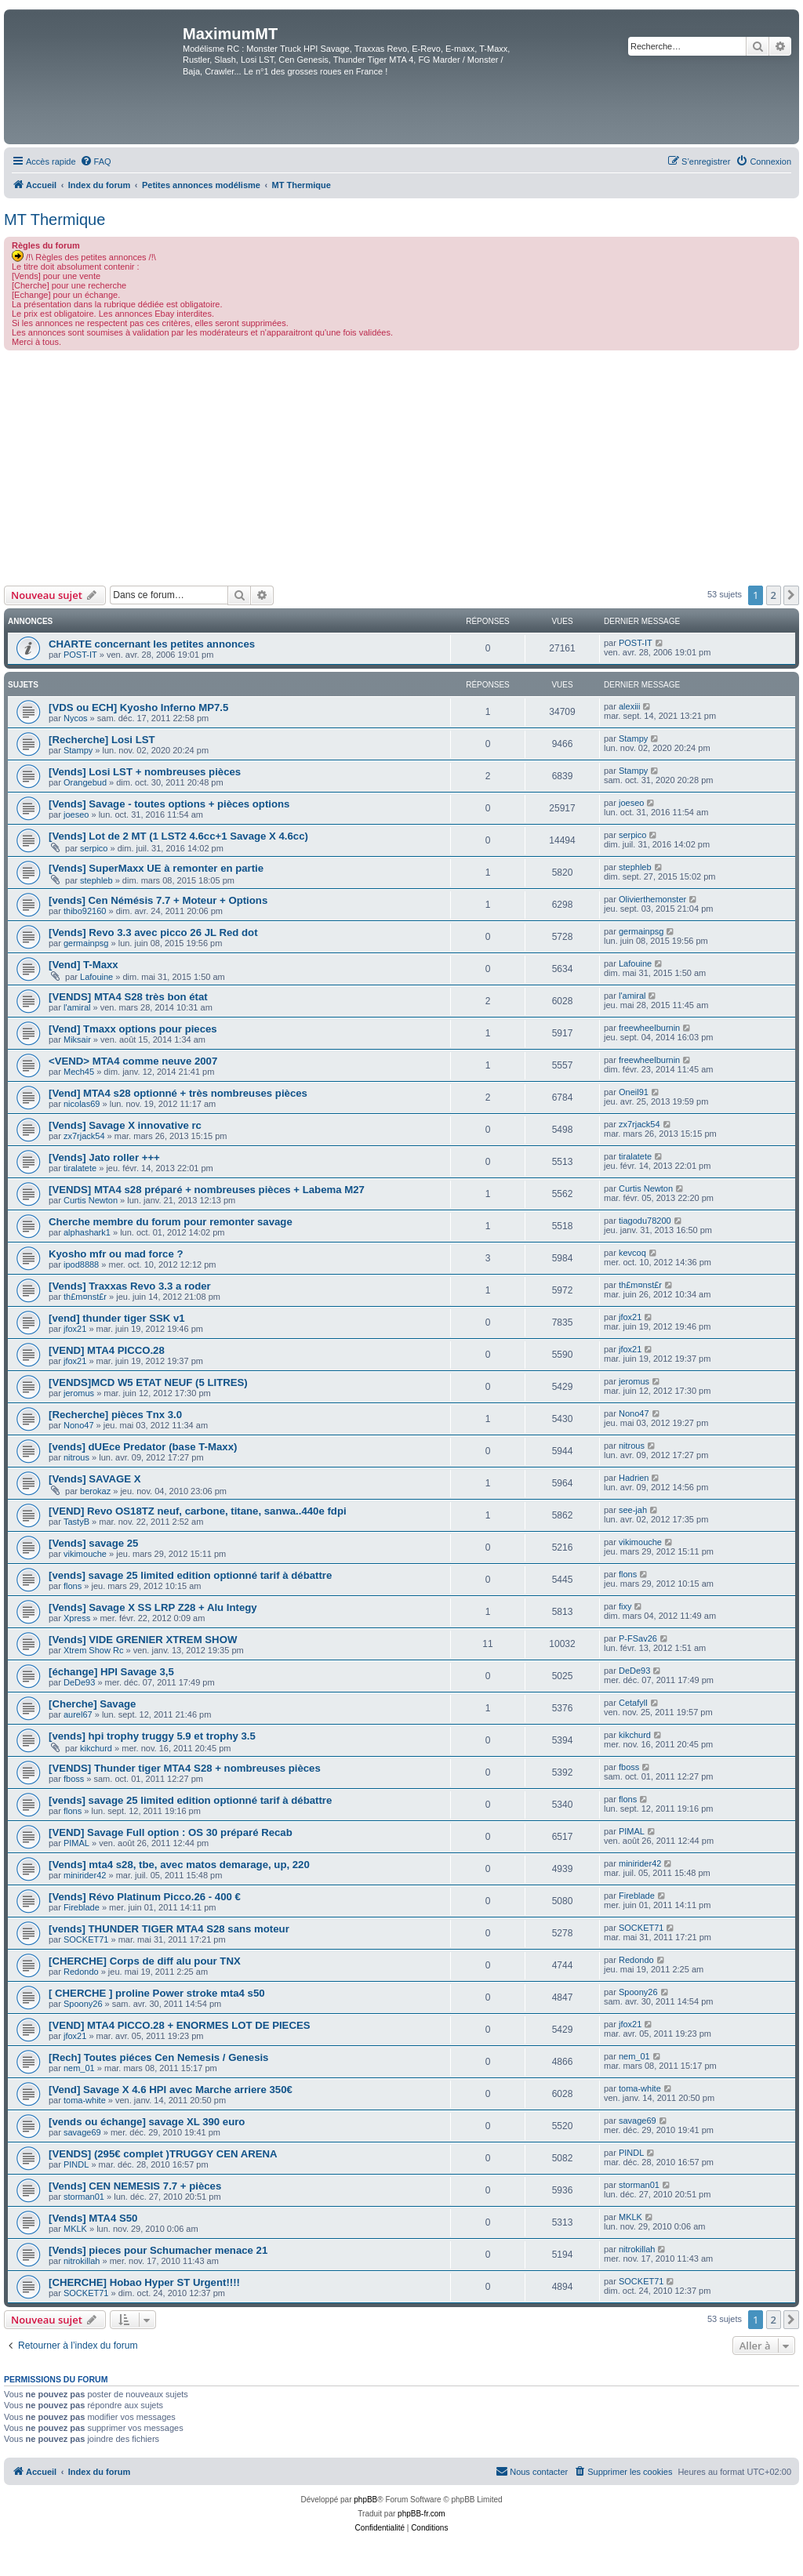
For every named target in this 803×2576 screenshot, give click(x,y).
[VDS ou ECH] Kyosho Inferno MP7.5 (138, 707)
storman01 (84, 2196)
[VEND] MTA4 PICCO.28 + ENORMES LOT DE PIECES (180, 2025)
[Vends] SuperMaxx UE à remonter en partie (156, 868)
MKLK (75, 2228)
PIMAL (76, 1843)
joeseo (76, 814)
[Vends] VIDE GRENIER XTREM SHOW (143, 1639)
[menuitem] (95, 161)
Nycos (76, 718)
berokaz (95, 1491)
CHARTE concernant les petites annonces (152, 644)
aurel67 (78, 1714)
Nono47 (79, 1425)
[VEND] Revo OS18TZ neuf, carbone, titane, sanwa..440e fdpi (198, 1511)
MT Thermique (54, 219)
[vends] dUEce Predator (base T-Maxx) (143, 1447)
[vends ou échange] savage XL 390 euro (147, 2122)
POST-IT (80, 654)
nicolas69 (82, 1103)
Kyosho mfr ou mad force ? (116, 1254)
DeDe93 (79, 1682)
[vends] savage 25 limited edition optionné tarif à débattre (190, 1575)
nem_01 (79, 2068)
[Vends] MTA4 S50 (93, 2218)
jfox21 (75, 1328)
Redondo (81, 1971)
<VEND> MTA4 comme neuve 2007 (133, 1061)
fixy (625, 1606)
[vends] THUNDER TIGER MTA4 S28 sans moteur (169, 1929)
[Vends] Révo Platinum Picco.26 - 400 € (145, 1897)
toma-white (85, 2100)
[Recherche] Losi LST (102, 740)
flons (73, 1586)
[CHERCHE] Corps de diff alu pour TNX (145, 1961)
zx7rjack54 (84, 1136)
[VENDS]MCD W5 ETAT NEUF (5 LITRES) (148, 1382)
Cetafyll (633, 1702)
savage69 (82, 2132)
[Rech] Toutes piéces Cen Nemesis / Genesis (158, 2057)
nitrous (76, 1457)
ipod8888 (81, 1264)
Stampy (78, 750)
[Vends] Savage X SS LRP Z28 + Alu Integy (153, 1607)
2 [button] (773, 595)
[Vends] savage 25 (93, 1543)
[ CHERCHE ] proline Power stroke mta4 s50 (157, 1993)
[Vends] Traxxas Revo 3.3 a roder (130, 1286)
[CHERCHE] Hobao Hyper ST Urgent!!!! (144, 2282)
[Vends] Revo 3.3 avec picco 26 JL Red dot (153, 932)
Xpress (77, 1618)
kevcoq (632, 1252)
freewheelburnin (649, 1027)
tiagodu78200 (645, 1220)
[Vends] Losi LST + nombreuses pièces (145, 772)
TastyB (76, 1521)
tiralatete (80, 1168)
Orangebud (85, 782)
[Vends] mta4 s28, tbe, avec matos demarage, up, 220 (179, 1864)
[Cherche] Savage (92, 1704)
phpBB (365, 2499)
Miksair (77, 1039)
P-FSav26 (638, 1638)
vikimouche (85, 1553)
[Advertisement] (401, 468)
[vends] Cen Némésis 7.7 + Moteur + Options (158, 900)
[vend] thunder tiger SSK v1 (117, 1318)
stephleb (96, 880)
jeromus (79, 1393)
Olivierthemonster (652, 899)
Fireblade (82, 1907)
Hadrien (634, 1477)
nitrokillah (82, 2261)
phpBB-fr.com (421, 2513)
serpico (93, 848)
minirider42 (85, 1875)
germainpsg (86, 943)
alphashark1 (87, 1232)
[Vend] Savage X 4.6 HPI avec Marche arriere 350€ (170, 2089)
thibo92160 (85, 911)
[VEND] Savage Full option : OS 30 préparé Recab (170, 1832)
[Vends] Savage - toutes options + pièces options (169, 804)
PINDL (76, 2164)
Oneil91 (634, 1092)
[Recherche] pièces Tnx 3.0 (115, 1414)
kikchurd (96, 1748)
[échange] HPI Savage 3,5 (111, 1672)
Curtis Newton (91, 1200)
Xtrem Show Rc (93, 1650)
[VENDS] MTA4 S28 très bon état (128, 997)
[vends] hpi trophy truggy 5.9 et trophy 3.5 (152, 1736)
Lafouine (96, 976)
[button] (791, 595)
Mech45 (79, 1071)
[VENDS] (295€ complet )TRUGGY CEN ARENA (163, 2154)
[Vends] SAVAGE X (95, 1479)
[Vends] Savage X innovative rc (125, 1125)
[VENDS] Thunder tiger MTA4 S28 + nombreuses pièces (185, 1768)
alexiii (630, 706)
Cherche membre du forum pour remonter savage (170, 1222)
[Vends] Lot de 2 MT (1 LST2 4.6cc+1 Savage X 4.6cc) (178, 836)
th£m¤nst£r (85, 1296)
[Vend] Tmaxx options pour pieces (133, 1029)
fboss (74, 1778)
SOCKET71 (86, 1939)
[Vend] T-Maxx (83, 965)
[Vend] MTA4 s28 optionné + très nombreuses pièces (178, 1093)
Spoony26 (83, 2003)
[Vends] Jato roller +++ (104, 1157)
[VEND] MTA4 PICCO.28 (107, 1350)
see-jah (633, 1510)
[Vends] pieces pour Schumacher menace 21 (158, 2250)
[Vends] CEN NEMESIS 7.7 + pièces (135, 2186)
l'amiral (77, 1007)
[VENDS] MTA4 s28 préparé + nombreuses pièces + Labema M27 (207, 1189)
